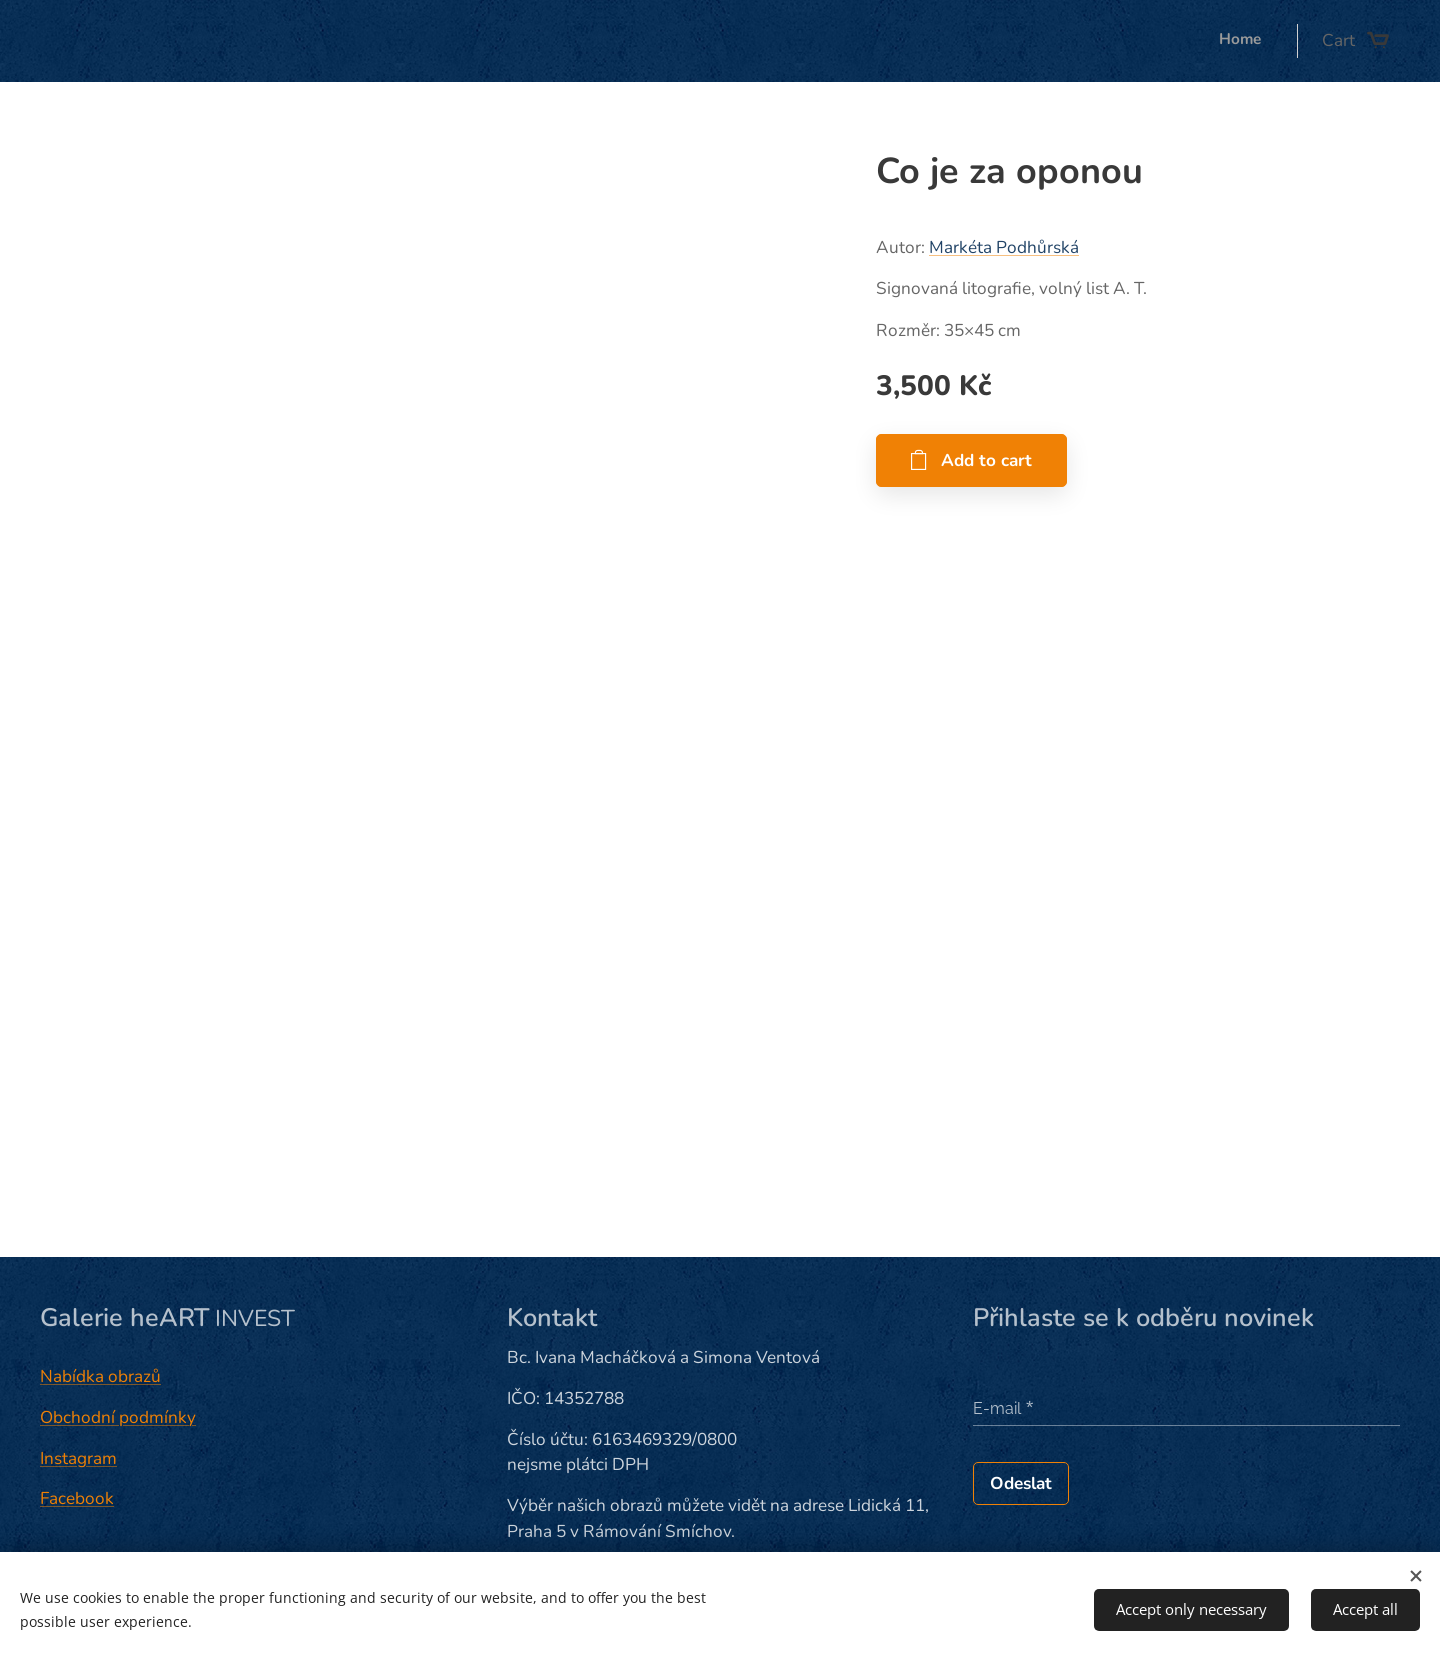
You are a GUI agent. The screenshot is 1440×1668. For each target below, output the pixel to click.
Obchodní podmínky (118, 1417)
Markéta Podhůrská (1004, 247)
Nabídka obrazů (100, 1376)
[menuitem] (1266, 41)
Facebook (77, 1498)
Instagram (78, 1458)
